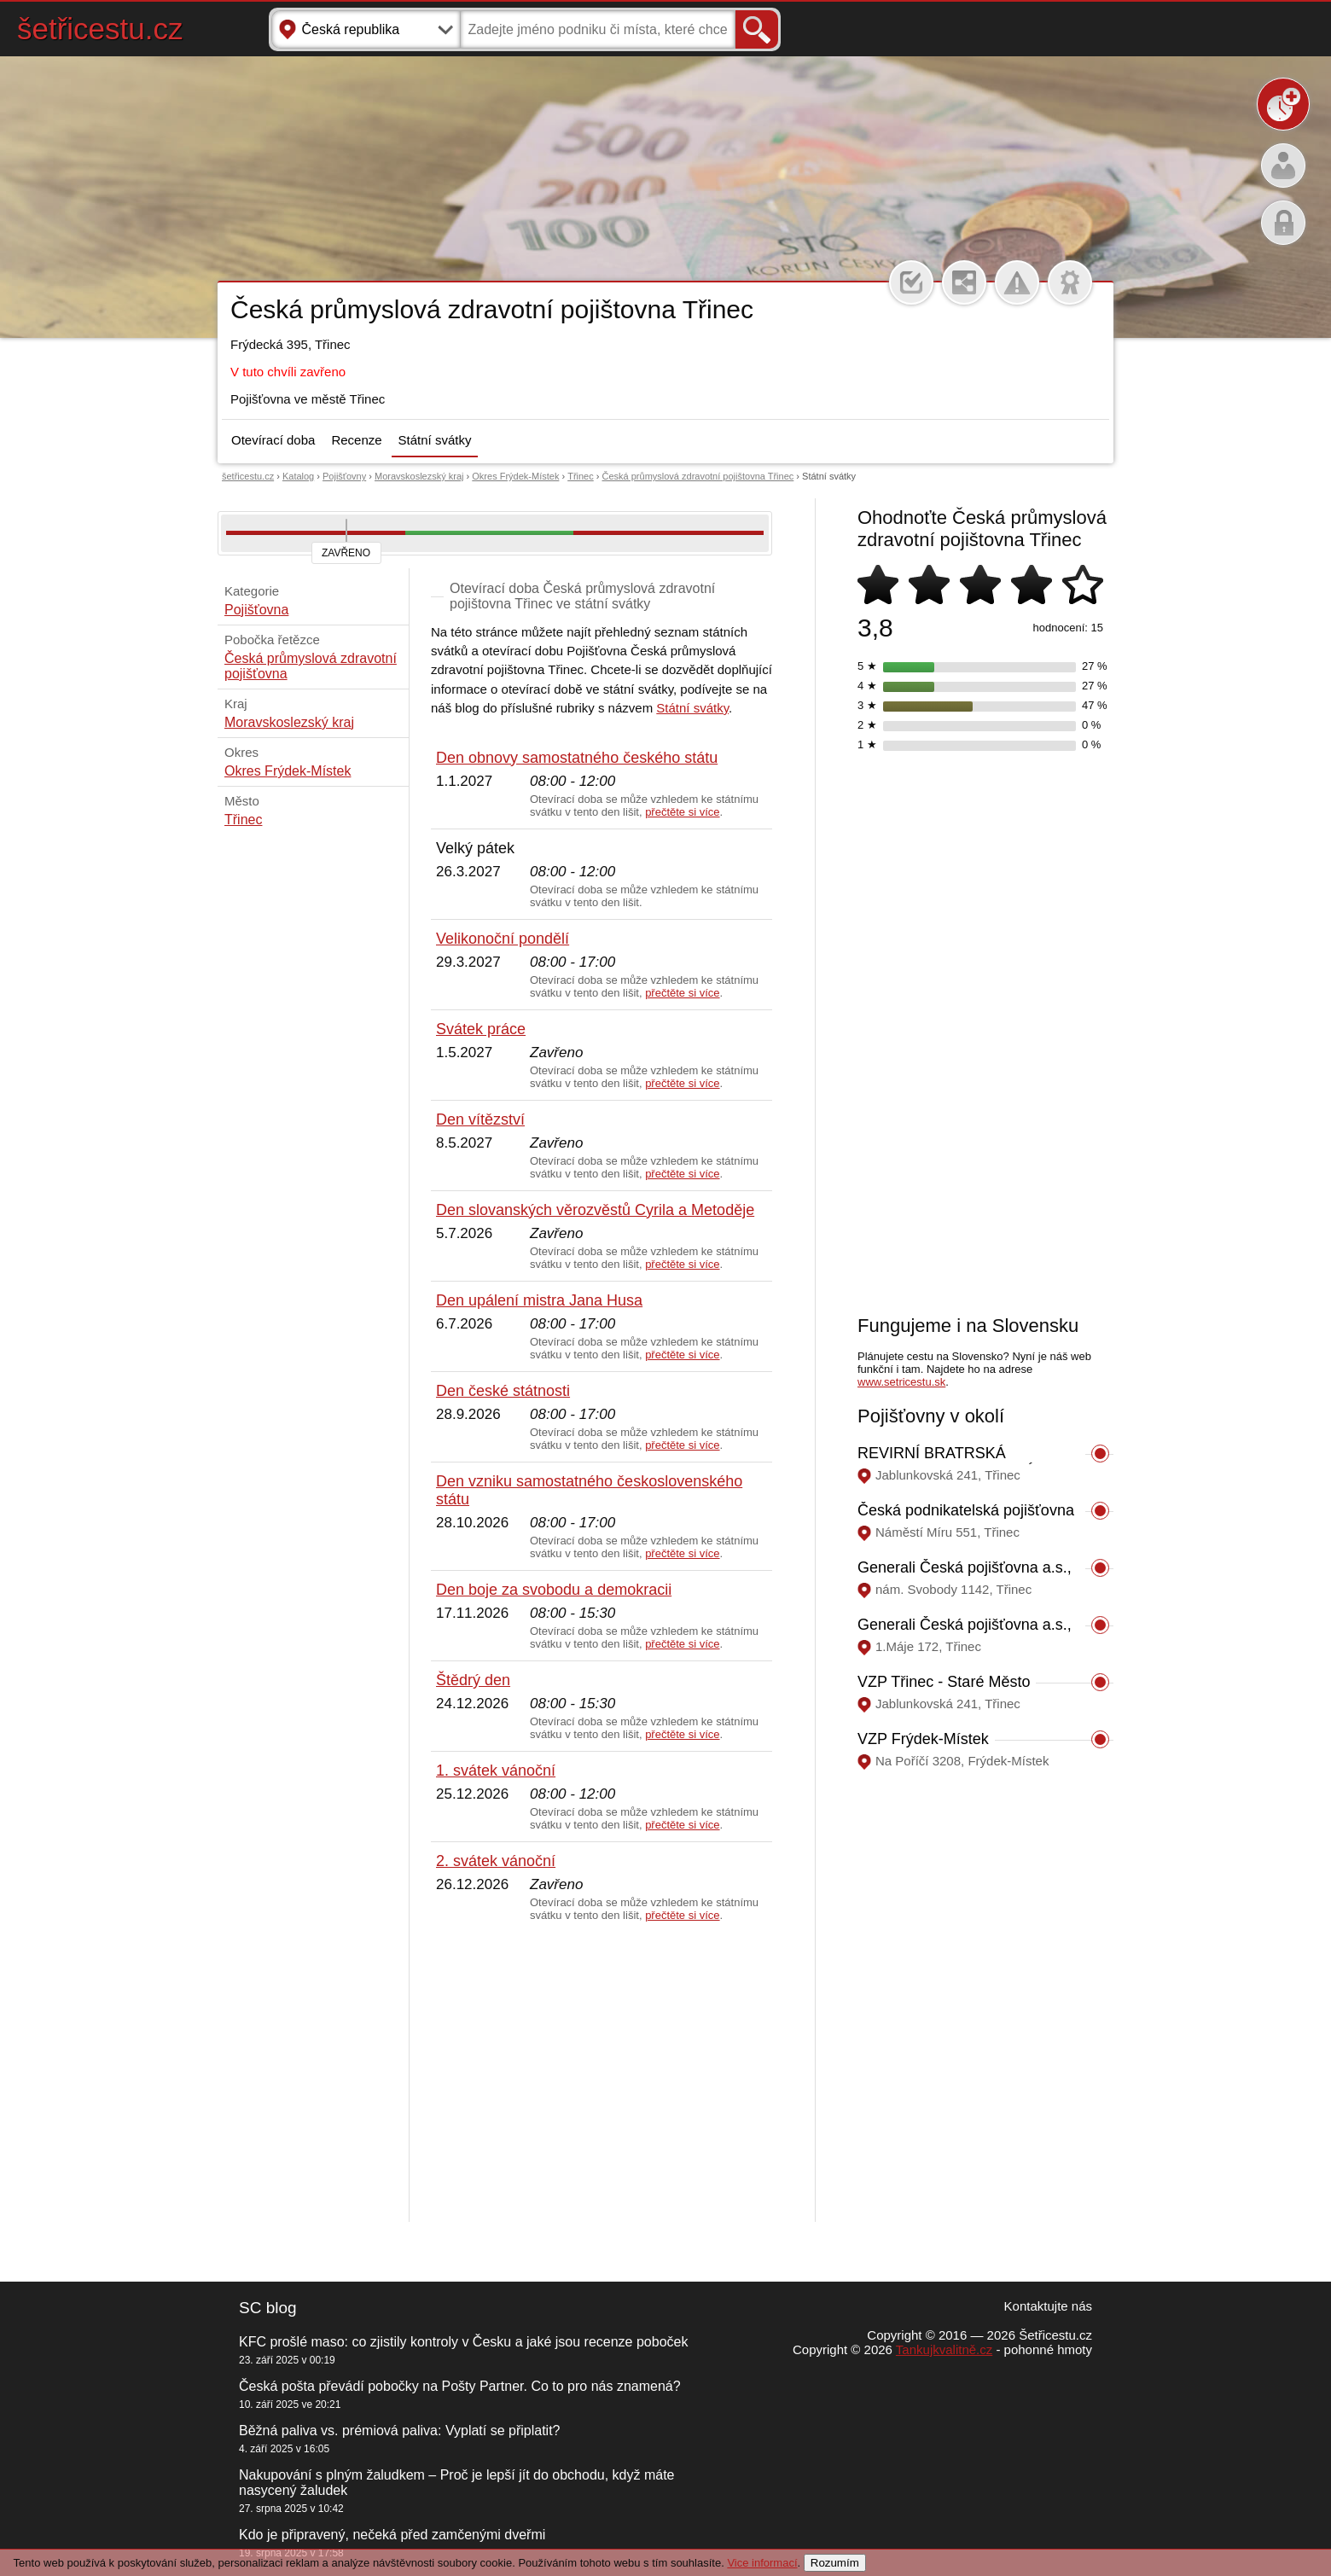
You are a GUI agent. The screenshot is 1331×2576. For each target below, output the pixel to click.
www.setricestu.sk (901, 1381)
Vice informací (762, 2562)
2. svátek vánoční (495, 1860)
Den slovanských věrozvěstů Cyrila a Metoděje (595, 1209)
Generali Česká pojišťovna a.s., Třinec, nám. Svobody (964, 1576)
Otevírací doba (273, 440)
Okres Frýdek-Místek (515, 476)
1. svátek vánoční (495, 1770)
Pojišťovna (256, 609)
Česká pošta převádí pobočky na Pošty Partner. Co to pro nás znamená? (460, 2386)
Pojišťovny (344, 476)
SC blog (268, 2308)
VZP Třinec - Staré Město (943, 1681)
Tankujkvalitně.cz (944, 2349)
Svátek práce (481, 1029)
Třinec (580, 476)
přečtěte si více (682, 811)
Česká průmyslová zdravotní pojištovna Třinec (698, 476)
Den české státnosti (503, 1390)
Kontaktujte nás (1048, 2306)
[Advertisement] (601, 2072)
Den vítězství (480, 1119)
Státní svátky (435, 440)
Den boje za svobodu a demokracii (553, 1589)
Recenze (356, 440)
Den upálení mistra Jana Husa (539, 1300)
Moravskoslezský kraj (419, 476)
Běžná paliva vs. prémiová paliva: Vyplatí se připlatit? (399, 2430)
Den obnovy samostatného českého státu (577, 757)
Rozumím (835, 2562)
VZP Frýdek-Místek (923, 1738)
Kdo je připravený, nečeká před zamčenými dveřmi (392, 2534)
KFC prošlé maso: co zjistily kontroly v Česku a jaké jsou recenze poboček (463, 2342)
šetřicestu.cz (100, 28)
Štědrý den (473, 1680)
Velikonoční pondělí (502, 938)
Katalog (298, 476)
